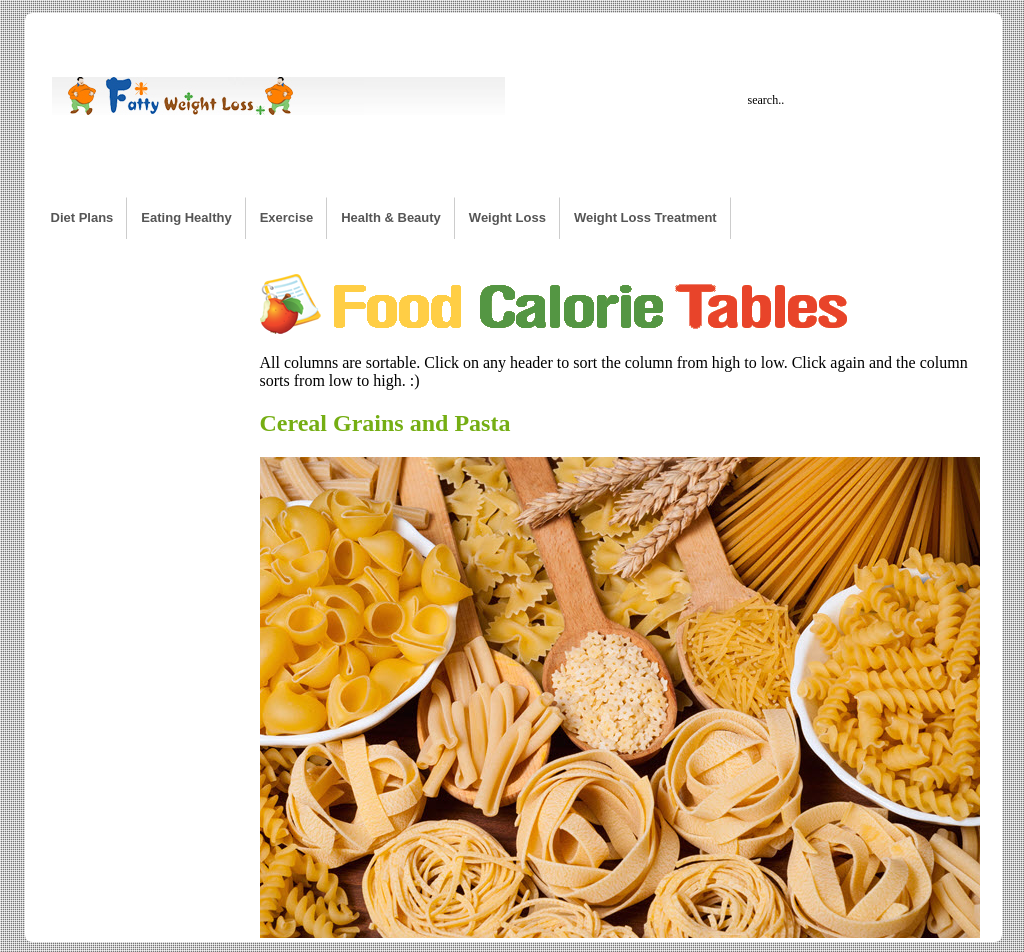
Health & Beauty (391, 217)
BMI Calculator (868, 33)
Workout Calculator (561, 33)
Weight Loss (507, 217)
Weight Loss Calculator (178, 33)
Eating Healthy (186, 217)
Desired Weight (438, 33)
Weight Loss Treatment (645, 217)
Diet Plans (82, 217)
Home (68, 33)
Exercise (287, 217)
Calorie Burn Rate (318, 33)
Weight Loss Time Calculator (721, 33)
